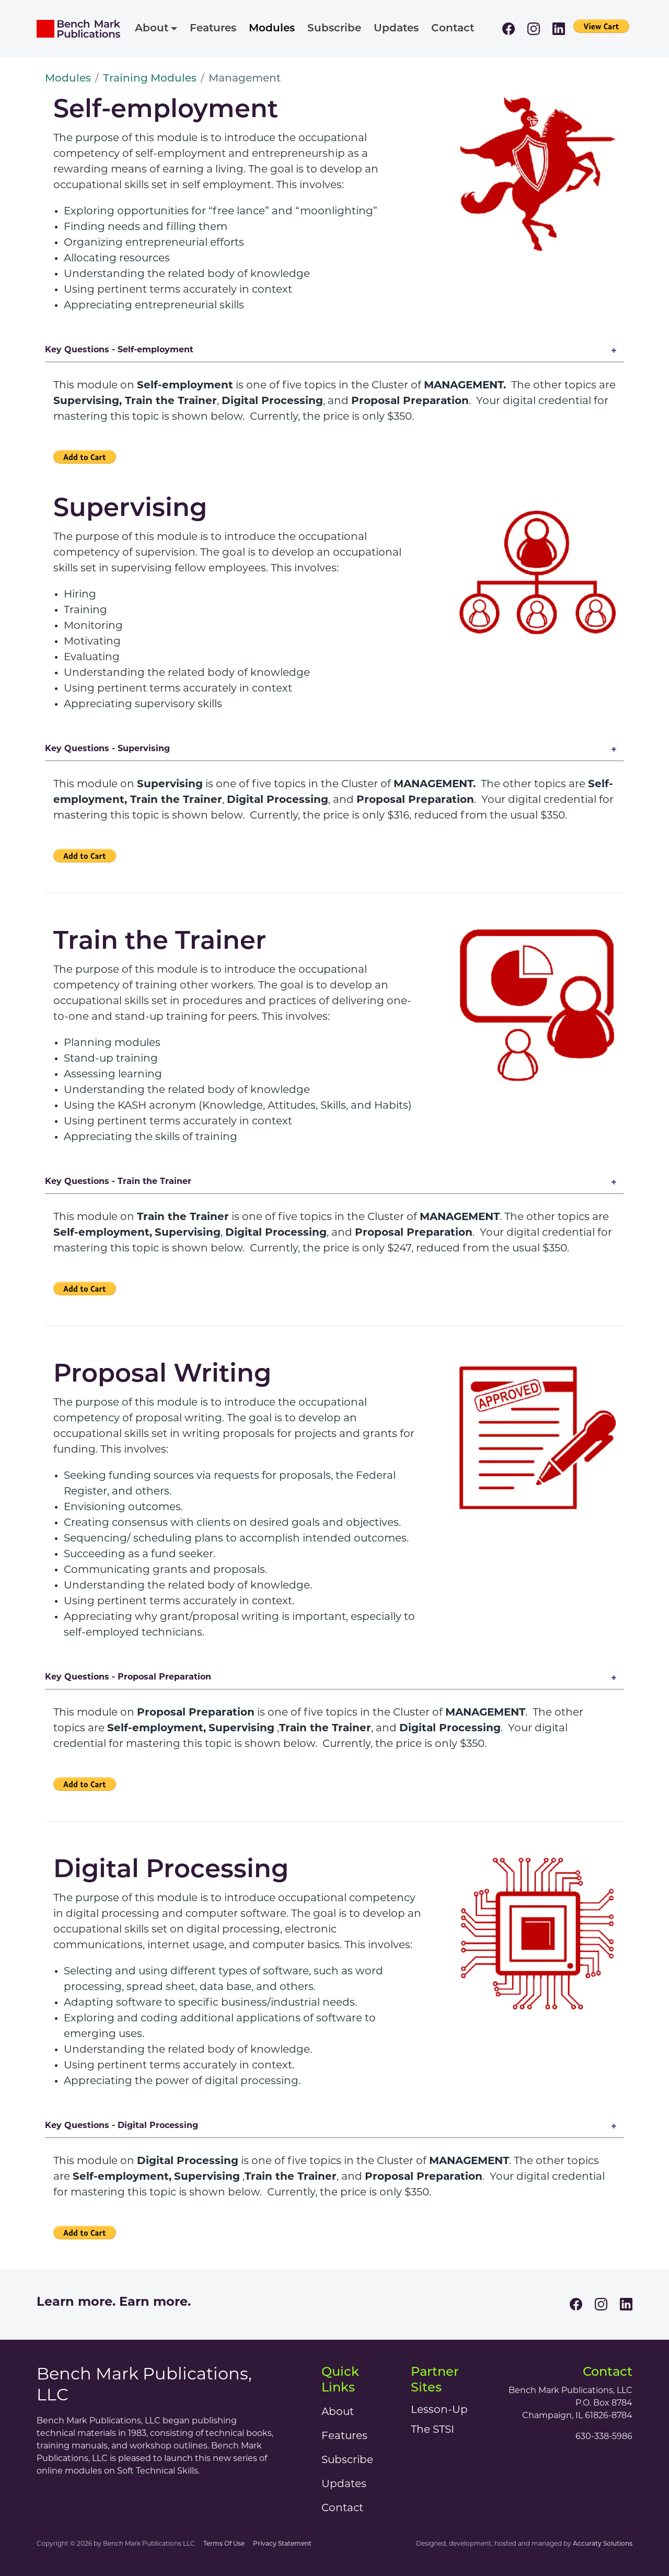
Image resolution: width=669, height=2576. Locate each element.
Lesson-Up (439, 2410)
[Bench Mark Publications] (78, 29)
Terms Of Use (224, 2544)
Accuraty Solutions (602, 2544)
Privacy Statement (282, 2544)
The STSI (432, 2430)
